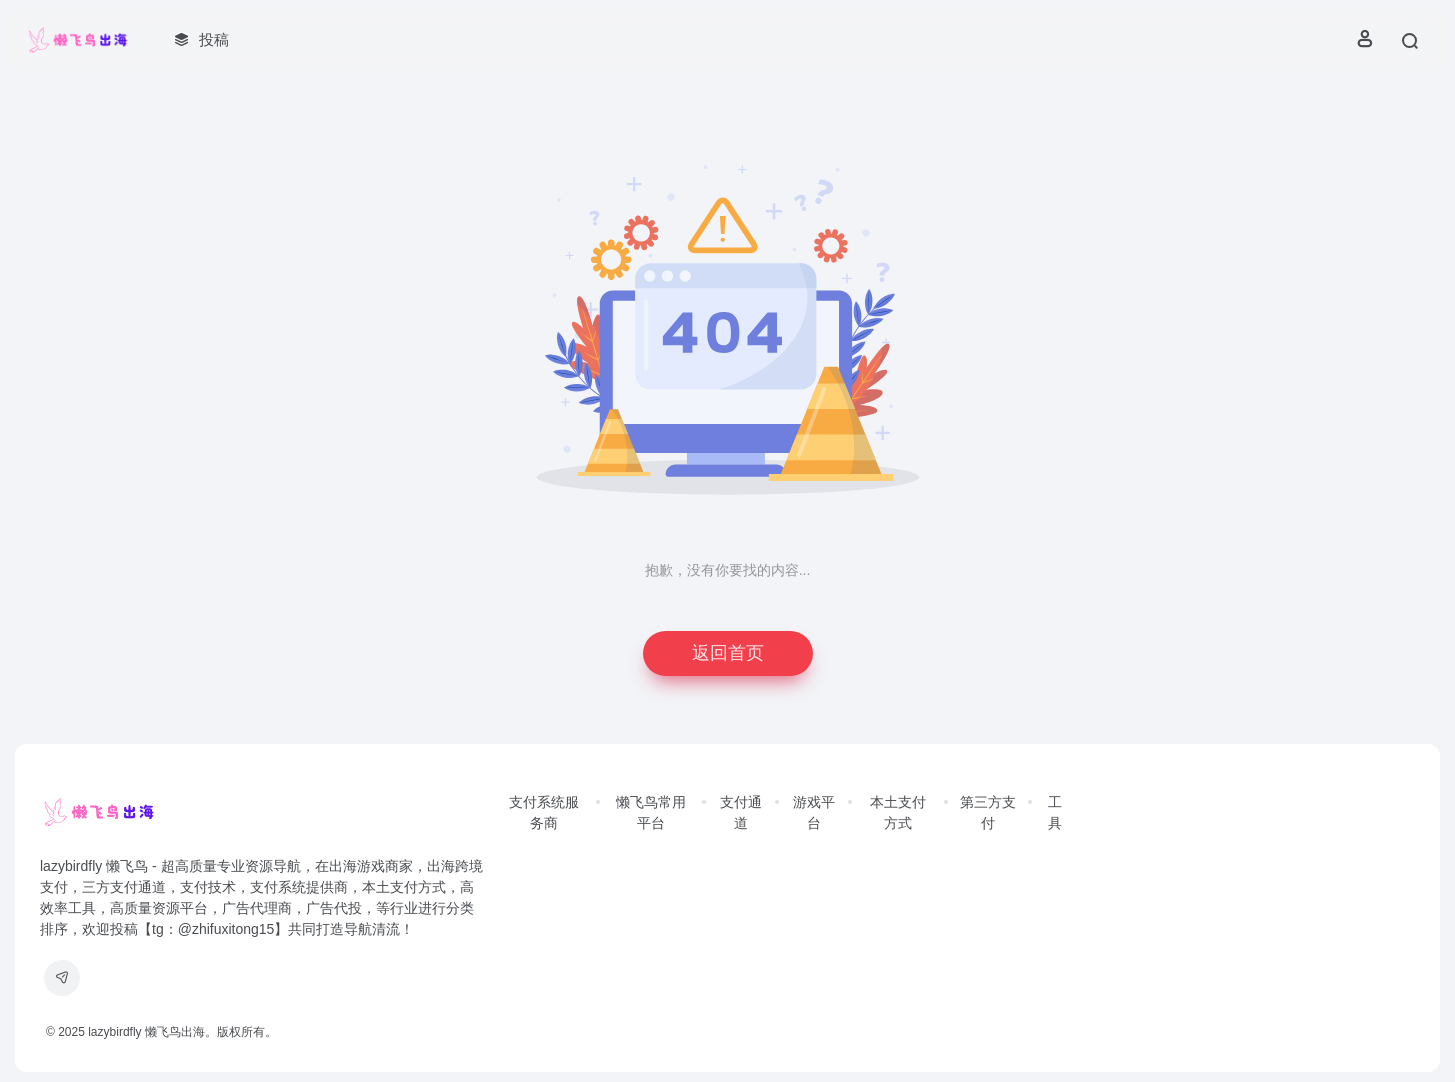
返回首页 (728, 653)
